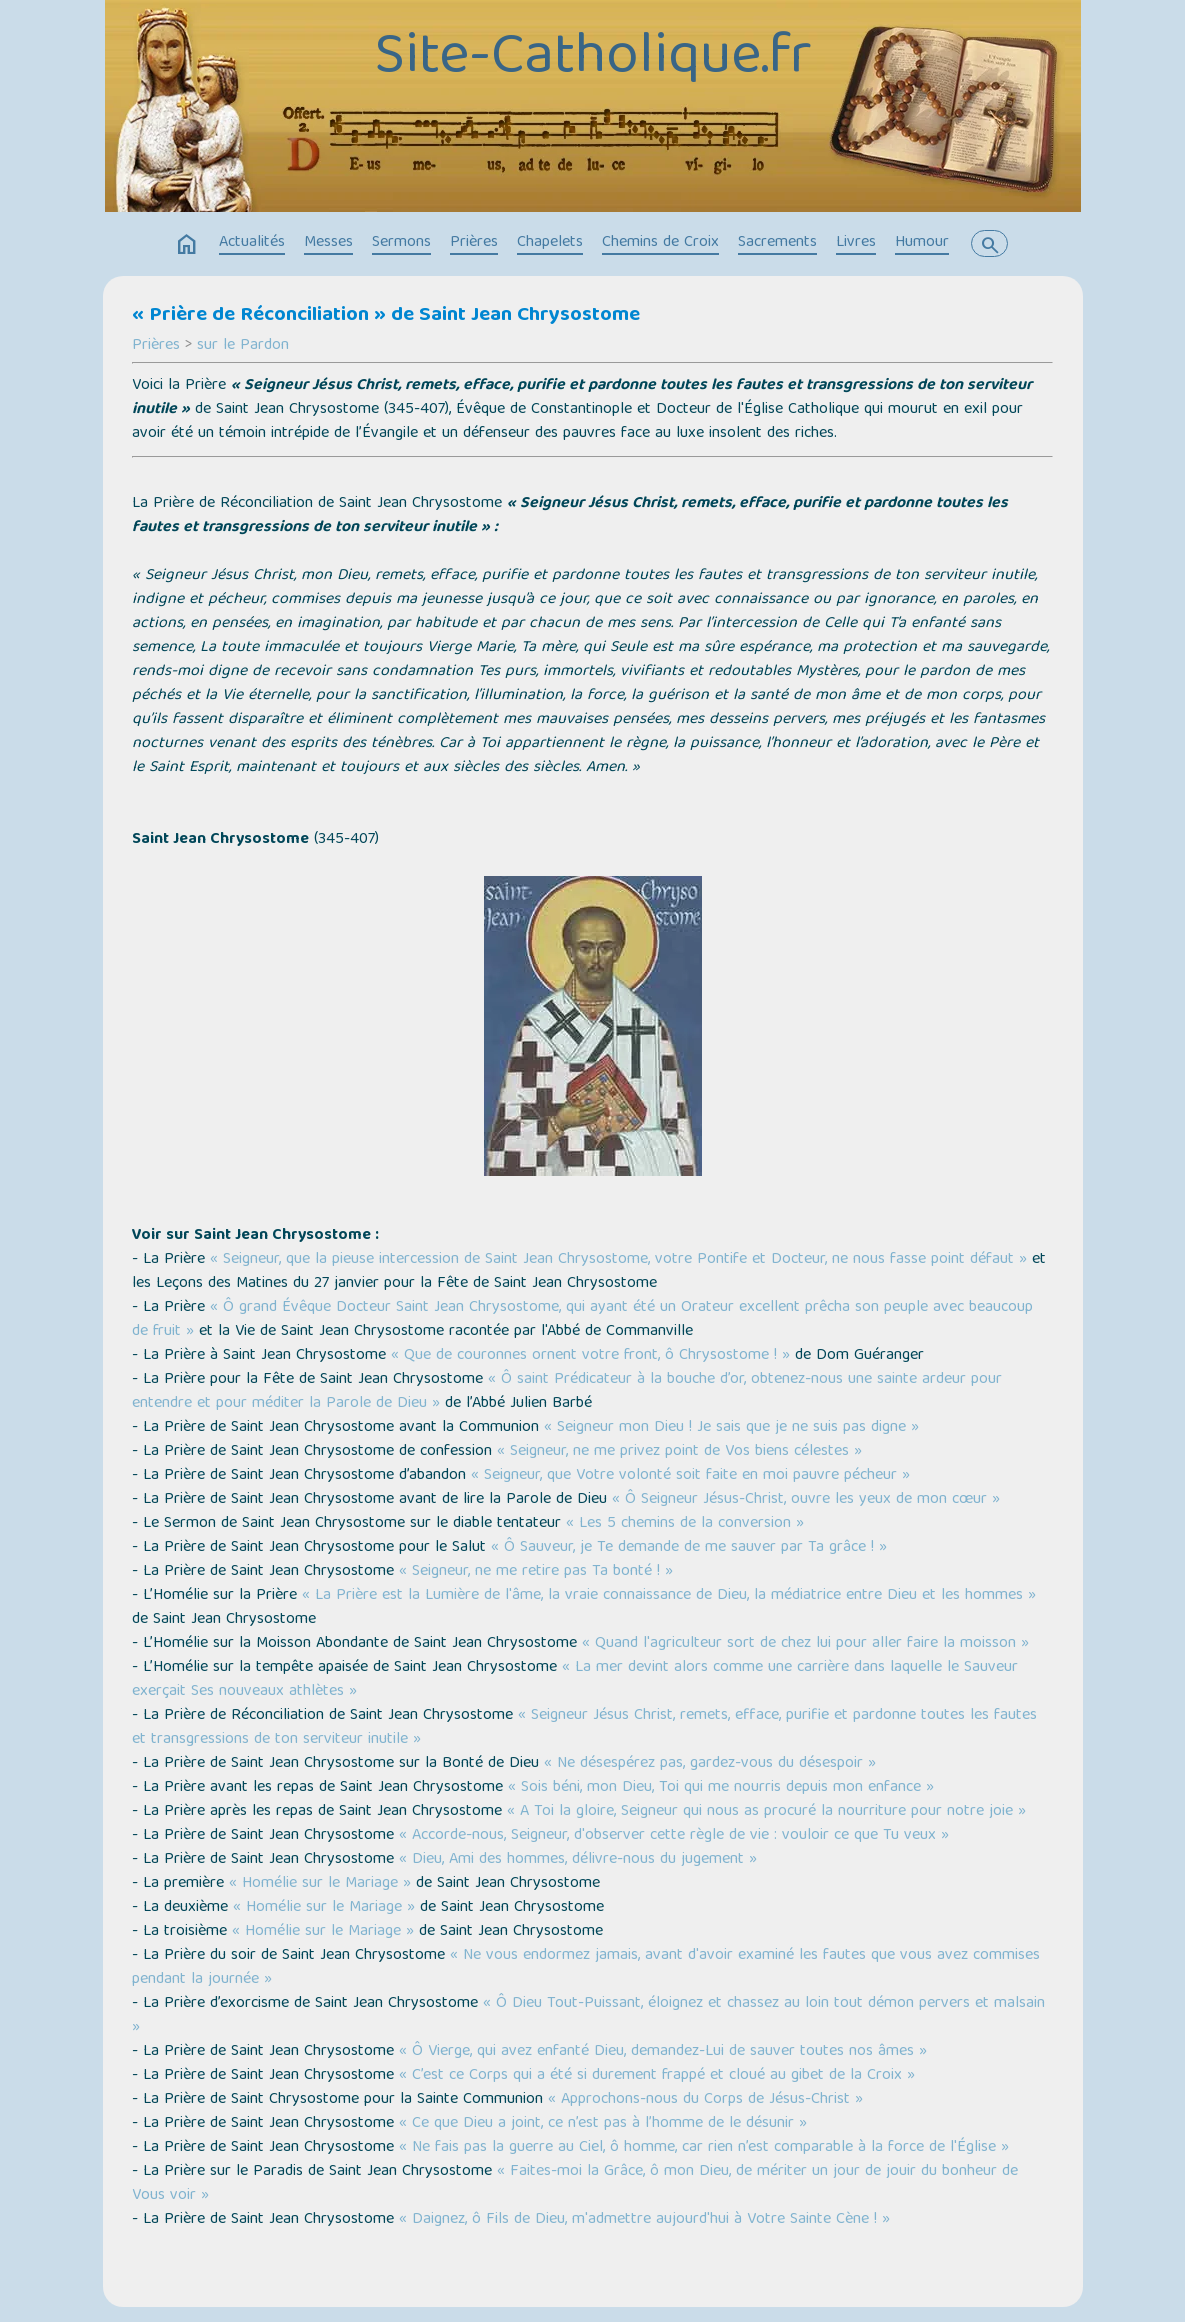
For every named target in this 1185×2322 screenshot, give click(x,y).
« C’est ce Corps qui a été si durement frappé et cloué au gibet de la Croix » (657, 2076)
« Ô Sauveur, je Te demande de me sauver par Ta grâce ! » (689, 1548)
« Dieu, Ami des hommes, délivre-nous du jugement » (578, 1860)
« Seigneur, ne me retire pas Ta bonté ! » (536, 1572)
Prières (474, 243)
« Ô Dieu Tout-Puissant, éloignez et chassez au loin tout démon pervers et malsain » (588, 2016)
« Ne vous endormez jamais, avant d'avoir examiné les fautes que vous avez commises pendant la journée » (586, 1968)
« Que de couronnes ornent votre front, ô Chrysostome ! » (590, 1356)
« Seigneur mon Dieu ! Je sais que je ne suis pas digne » (731, 1428)
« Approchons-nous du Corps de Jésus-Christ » (705, 2100)
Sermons (401, 243)
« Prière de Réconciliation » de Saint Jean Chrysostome (386, 316)
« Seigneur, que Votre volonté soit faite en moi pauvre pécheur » (690, 1476)
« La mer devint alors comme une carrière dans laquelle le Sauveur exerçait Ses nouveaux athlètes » (575, 1680)
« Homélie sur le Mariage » (320, 1884)
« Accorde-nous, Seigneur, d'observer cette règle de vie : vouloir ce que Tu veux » (674, 1836)
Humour (922, 243)
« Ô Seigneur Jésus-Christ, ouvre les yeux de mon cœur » (806, 1500)
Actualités (252, 243)
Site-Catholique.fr (593, 59)
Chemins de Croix (660, 243)
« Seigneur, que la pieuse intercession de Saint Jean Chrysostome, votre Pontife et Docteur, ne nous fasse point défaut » (618, 1260)
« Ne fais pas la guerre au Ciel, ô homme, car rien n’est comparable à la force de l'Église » (704, 2148)
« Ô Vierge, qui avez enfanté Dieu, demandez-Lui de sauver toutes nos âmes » (663, 2052)
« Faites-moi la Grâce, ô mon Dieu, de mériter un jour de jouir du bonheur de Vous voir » (575, 2184)
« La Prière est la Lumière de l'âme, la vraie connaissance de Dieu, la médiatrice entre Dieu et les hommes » (669, 1596)
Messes (328, 243)
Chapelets (550, 243)
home (187, 245)
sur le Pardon (243, 346)
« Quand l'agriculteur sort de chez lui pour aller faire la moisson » (805, 1644)
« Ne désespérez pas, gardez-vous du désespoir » (710, 1764)
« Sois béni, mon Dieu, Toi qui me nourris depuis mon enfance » (721, 1788)
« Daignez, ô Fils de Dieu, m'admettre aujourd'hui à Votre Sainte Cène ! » (644, 2220)
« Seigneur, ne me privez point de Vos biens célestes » (679, 1452)
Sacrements (777, 243)
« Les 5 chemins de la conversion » (685, 1524)
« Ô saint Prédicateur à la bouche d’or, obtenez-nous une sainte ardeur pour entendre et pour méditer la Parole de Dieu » (567, 1392)
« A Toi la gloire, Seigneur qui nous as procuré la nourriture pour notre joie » (766, 1812)
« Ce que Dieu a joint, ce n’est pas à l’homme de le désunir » (603, 2124)
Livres (856, 243)
